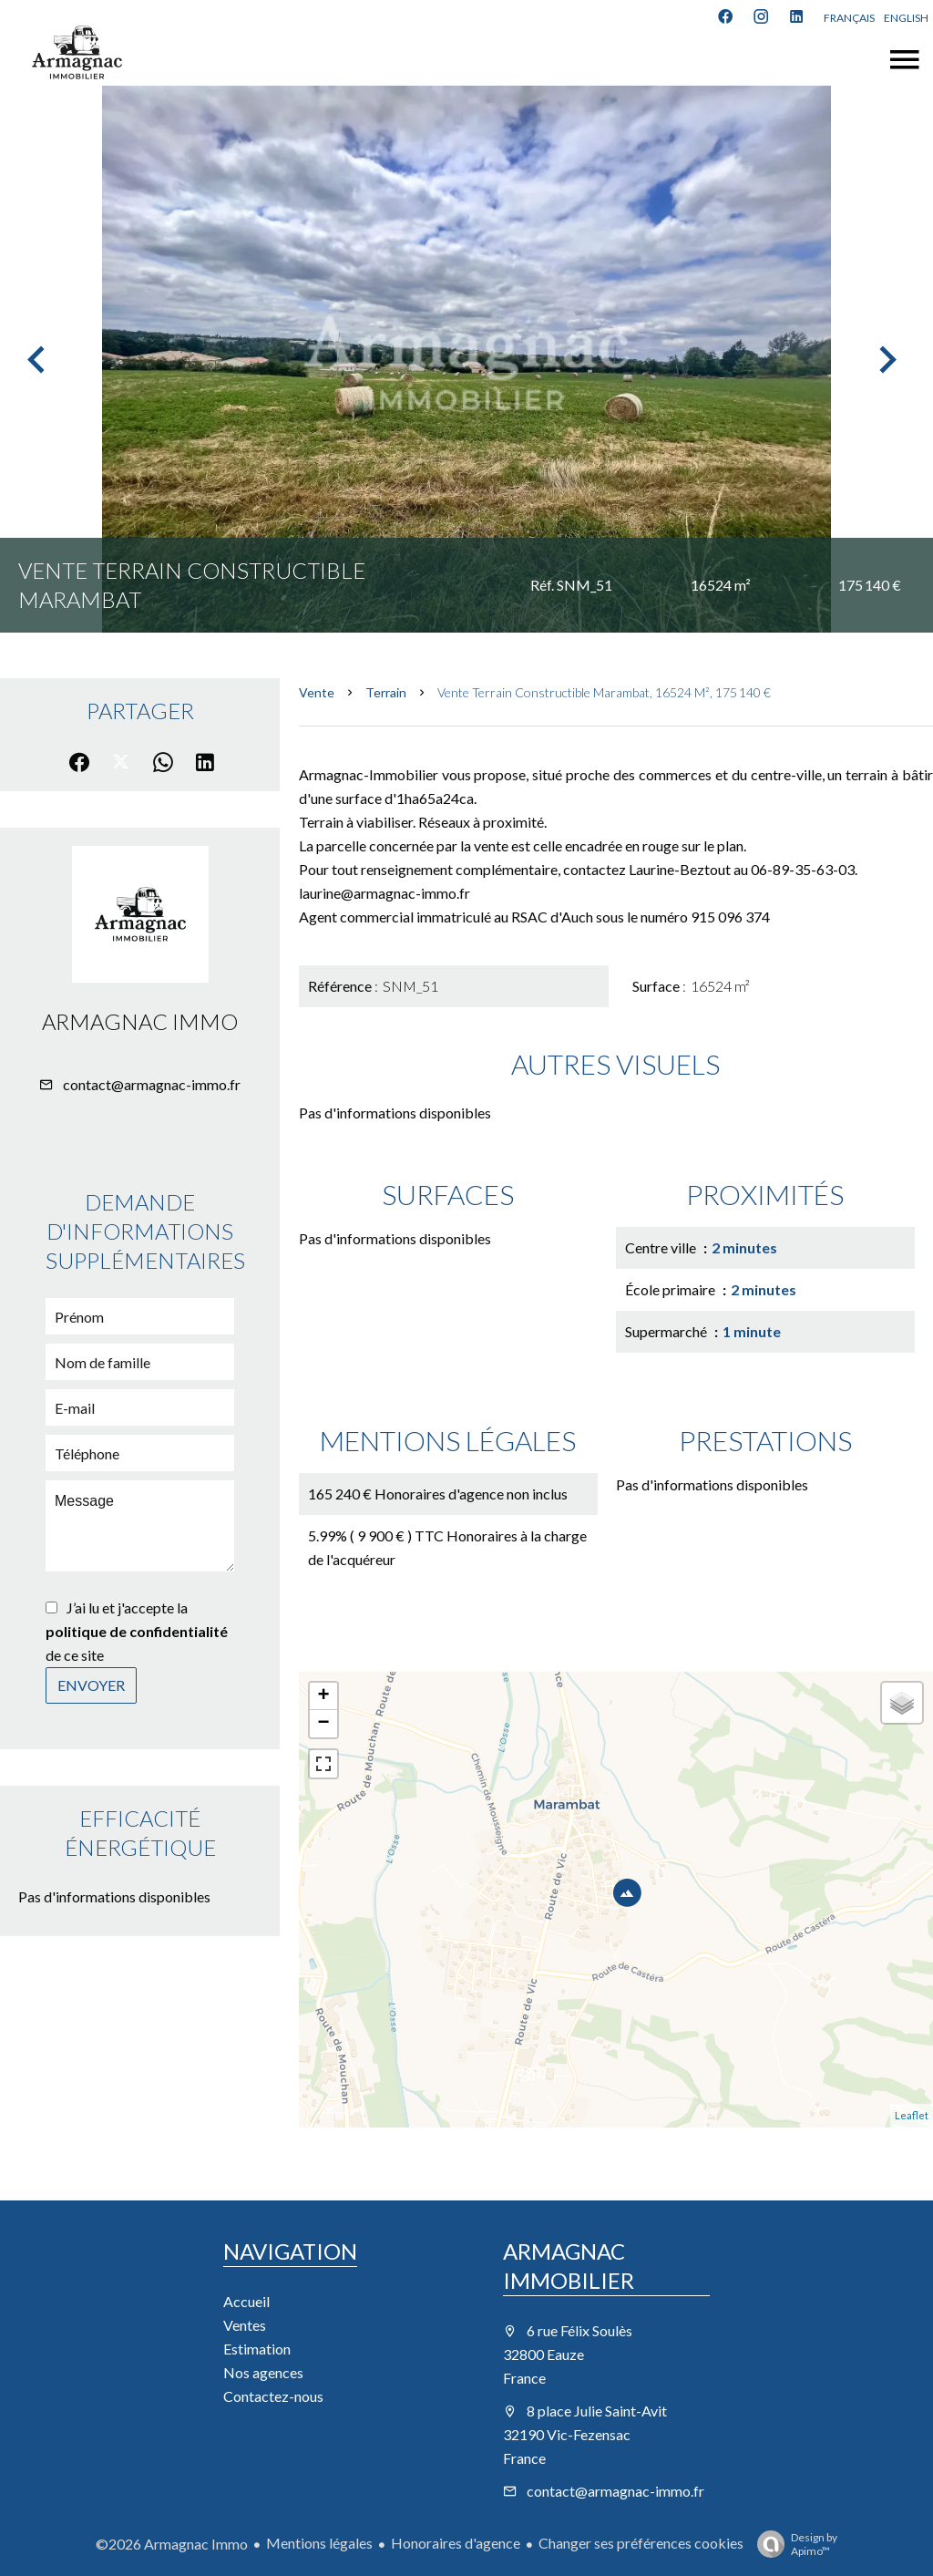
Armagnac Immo (140, 1021)
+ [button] (324, 1696)
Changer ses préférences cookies (640, 2542)
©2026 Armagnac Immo (172, 2543)
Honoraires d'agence (455, 2542)
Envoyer (91, 1685)
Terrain (385, 692)
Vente (316, 692)
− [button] (324, 1723)
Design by (792, 2544)
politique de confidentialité (137, 1631)
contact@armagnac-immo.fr (152, 1084)
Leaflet (911, 2115)
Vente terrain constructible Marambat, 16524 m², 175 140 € (604, 692)
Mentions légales (319, 2542)
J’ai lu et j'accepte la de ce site (137, 1631)
